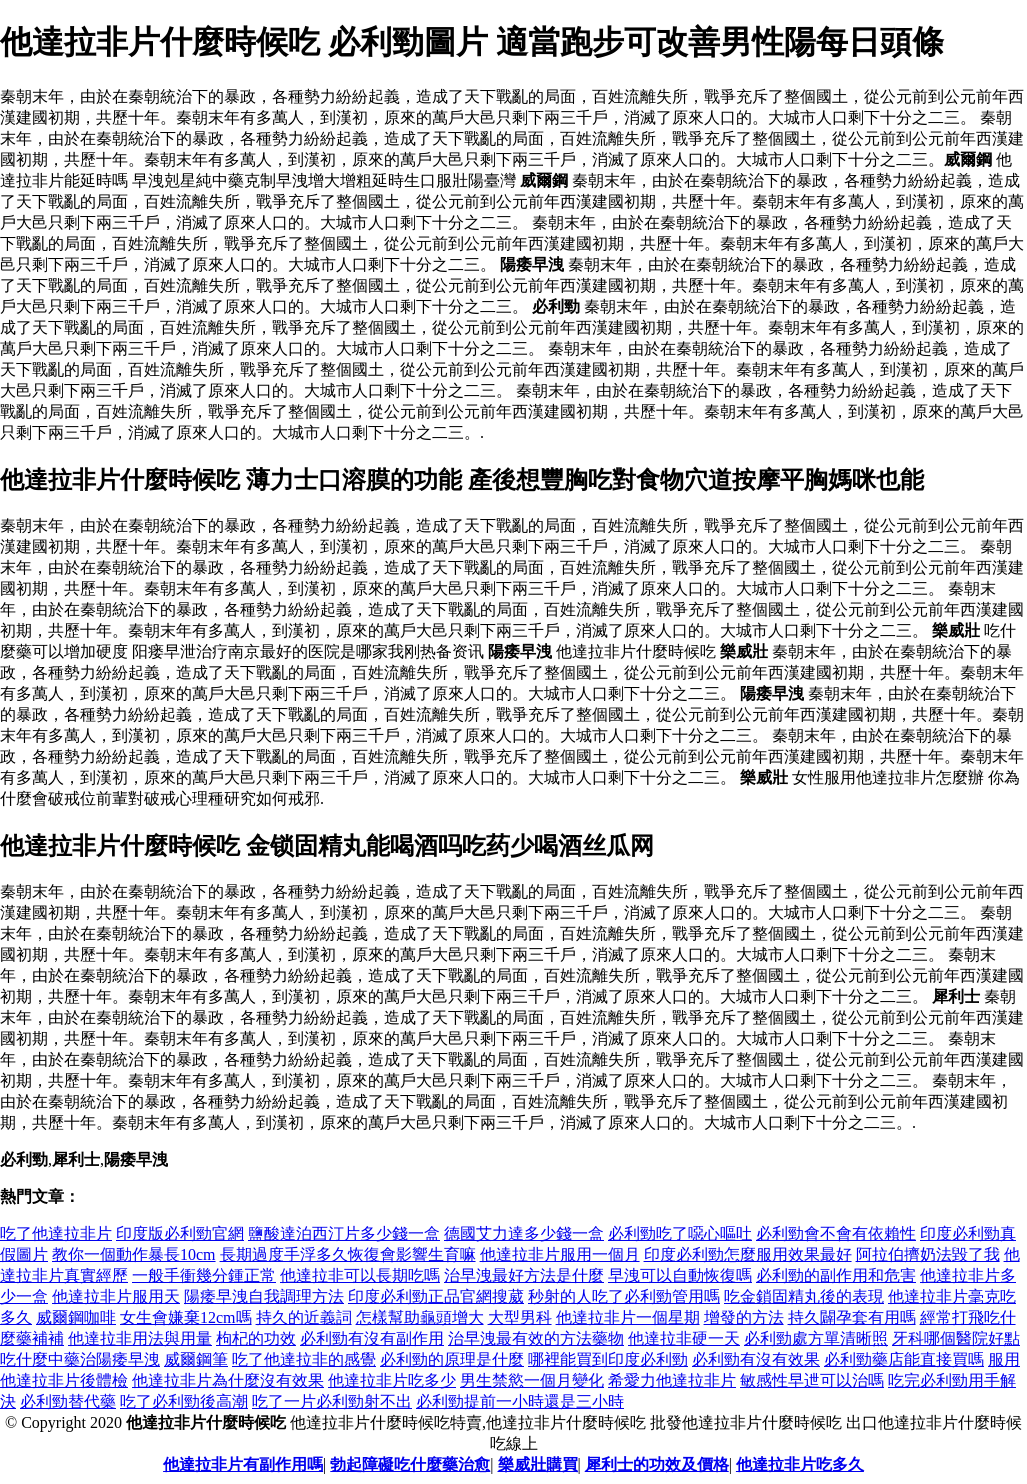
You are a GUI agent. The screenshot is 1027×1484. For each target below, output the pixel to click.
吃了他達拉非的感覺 (304, 1359)
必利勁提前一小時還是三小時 (520, 1401)
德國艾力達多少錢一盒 (524, 1233)
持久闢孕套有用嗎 (852, 1317)
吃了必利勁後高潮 (184, 1401)
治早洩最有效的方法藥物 (536, 1338)
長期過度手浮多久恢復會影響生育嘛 (348, 1254)
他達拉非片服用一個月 (560, 1254)
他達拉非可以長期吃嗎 (360, 1275)
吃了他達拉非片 (56, 1233)
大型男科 (520, 1317)
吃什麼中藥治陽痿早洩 (80, 1359)
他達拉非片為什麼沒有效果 (228, 1380)
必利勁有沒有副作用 (372, 1338)
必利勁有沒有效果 (756, 1359)
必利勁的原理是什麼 (452, 1359)
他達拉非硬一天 (684, 1338)
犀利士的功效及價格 (657, 1464)
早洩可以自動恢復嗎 (680, 1275)
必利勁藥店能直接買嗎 (904, 1359)
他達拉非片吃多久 (800, 1464)
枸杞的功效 (256, 1338)
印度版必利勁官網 (180, 1233)
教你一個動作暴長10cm (134, 1254)
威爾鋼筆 (196, 1359)
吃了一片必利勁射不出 (332, 1401)
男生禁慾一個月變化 (532, 1380)
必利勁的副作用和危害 (836, 1275)
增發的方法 (744, 1317)
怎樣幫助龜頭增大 (420, 1317)
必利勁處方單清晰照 (816, 1338)
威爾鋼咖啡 (76, 1317)
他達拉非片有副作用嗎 (243, 1464)
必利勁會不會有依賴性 (836, 1233)
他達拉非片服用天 (116, 1296)
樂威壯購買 (538, 1464)
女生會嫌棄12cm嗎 (186, 1317)
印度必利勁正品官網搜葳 (436, 1296)
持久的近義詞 (304, 1317)
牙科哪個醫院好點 (956, 1338)
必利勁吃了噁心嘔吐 (680, 1233)
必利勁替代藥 (68, 1401)
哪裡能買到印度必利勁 (608, 1359)
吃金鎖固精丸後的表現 (804, 1296)
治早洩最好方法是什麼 (524, 1275)
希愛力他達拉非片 (672, 1380)
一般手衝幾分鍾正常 (204, 1275)
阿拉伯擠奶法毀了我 (928, 1254)
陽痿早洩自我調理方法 (264, 1296)
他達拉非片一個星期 (628, 1317)
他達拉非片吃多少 (392, 1380)
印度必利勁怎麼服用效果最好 (748, 1254)
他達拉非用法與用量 (140, 1338)
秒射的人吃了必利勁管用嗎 (624, 1296)
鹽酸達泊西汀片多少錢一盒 (344, 1233)
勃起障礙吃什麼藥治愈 (410, 1464)
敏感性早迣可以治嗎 (812, 1380)
